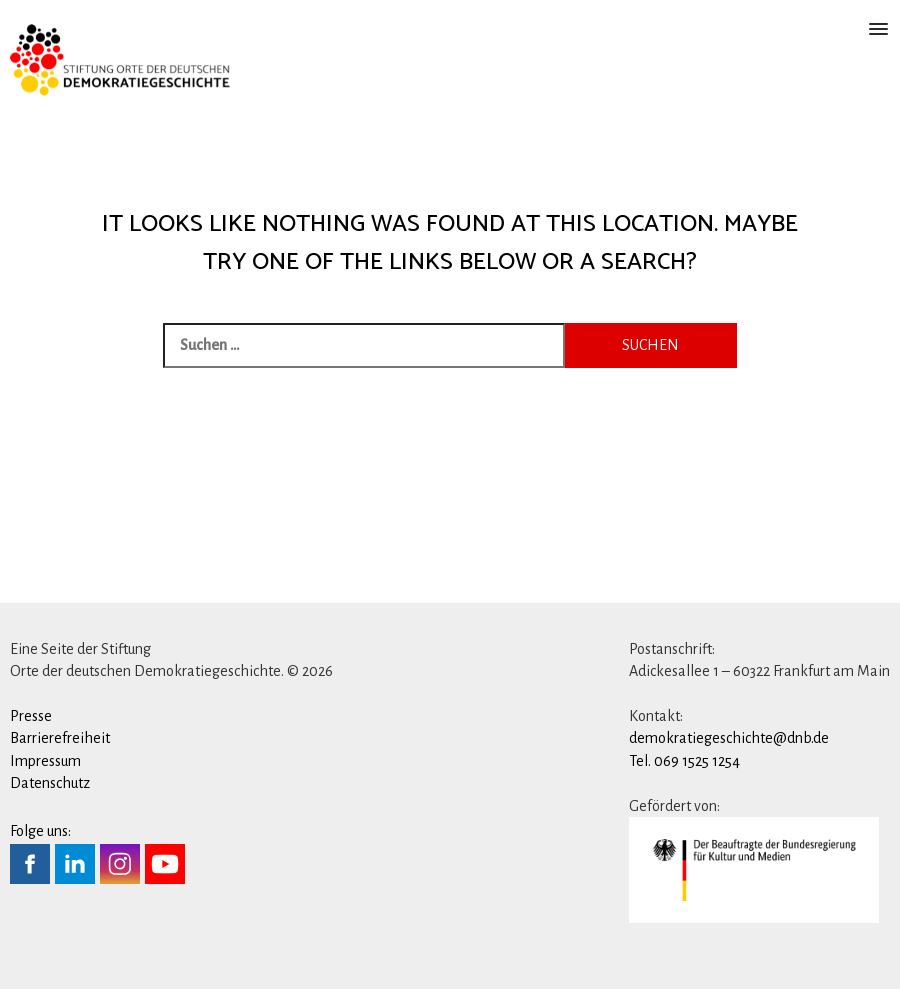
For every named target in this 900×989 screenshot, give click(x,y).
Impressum (45, 761)
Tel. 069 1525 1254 (684, 761)
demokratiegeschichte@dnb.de (729, 738)
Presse (31, 716)
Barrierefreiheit (60, 738)
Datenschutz (50, 783)
